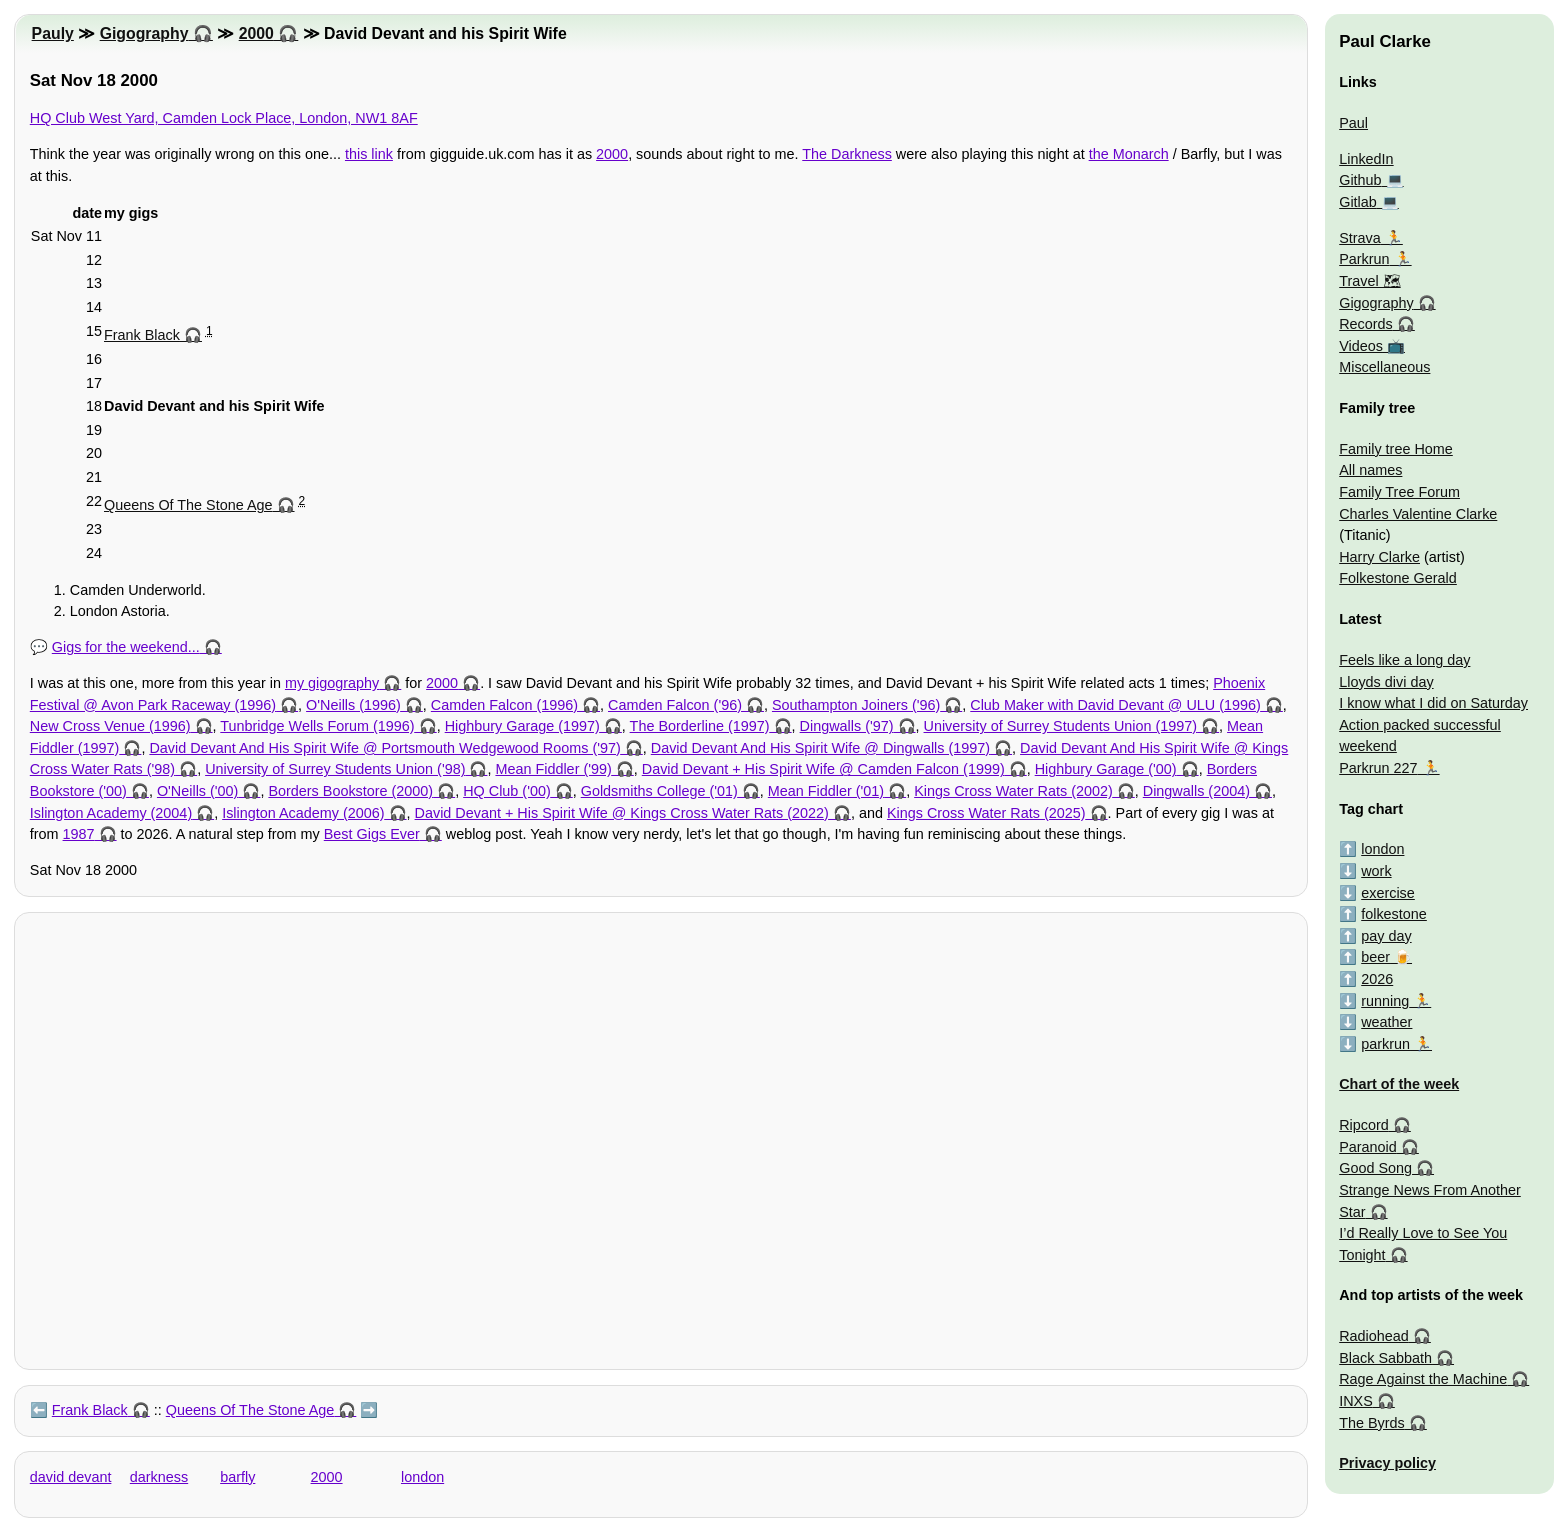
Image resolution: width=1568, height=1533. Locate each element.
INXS (1356, 1401)
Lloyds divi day (1386, 682)
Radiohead (1374, 1336)
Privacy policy (1387, 1463)
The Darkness (847, 154)
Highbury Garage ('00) (1106, 769)
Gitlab (1358, 202)
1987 (79, 834)
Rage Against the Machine (1423, 1379)
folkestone (1394, 914)
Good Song (1375, 1168)
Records (1366, 324)
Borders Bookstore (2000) (350, 791)
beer (1375, 957)
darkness (159, 1477)
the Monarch (1129, 154)
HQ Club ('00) (507, 791)
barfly (237, 1477)
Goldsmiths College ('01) (659, 791)
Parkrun (1364, 259)
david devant (71, 1477)
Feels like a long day (1404, 660)
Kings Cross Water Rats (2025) (986, 813)
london (422, 1477)
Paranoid (1368, 1147)
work (1376, 871)
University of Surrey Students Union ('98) (335, 769)
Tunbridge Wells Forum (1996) (317, 726)
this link (369, 154)
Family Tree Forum (1399, 492)
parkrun (1385, 1044)
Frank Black (142, 335)
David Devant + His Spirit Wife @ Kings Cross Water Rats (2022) (622, 813)
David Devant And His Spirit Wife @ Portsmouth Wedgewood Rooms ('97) (384, 748)
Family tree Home (1396, 449)
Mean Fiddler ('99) (553, 769)
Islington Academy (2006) (303, 813)
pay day (1386, 936)
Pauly (53, 33)
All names (1370, 470)
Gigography (144, 33)
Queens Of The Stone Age (188, 505)
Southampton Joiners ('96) (856, 705)
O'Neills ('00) (197, 791)
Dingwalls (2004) (1196, 791)
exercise (1388, 893)
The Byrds (1372, 1423)
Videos (1361, 346)
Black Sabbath (1385, 1358)
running (1385, 1001)
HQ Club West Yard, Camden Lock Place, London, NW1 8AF (224, 118)
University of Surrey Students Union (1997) (1061, 726)
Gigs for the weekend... (126, 647)
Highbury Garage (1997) (522, 726)
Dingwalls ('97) (847, 726)
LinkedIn (1366, 159)
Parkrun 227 (1378, 768)
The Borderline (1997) (700, 726)
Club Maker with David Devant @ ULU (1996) (1115, 705)
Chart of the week (1399, 1084)
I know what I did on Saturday (1433, 703)
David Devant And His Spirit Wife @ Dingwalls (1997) (820, 748)
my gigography (332, 683)
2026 (1377, 979)
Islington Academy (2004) (111, 813)
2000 (256, 33)
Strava (1360, 238)
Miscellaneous (1384, 367)
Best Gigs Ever (372, 834)
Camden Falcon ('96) (675, 705)
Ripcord (1364, 1125)
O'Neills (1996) (353, 705)
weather (1386, 1022)
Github (1360, 180)
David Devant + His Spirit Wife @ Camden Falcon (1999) (823, 769)
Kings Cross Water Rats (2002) (1013, 791)
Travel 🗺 (1369, 281)
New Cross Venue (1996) (110, 726)
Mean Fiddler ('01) (826, 791)
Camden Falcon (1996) (504, 705)
